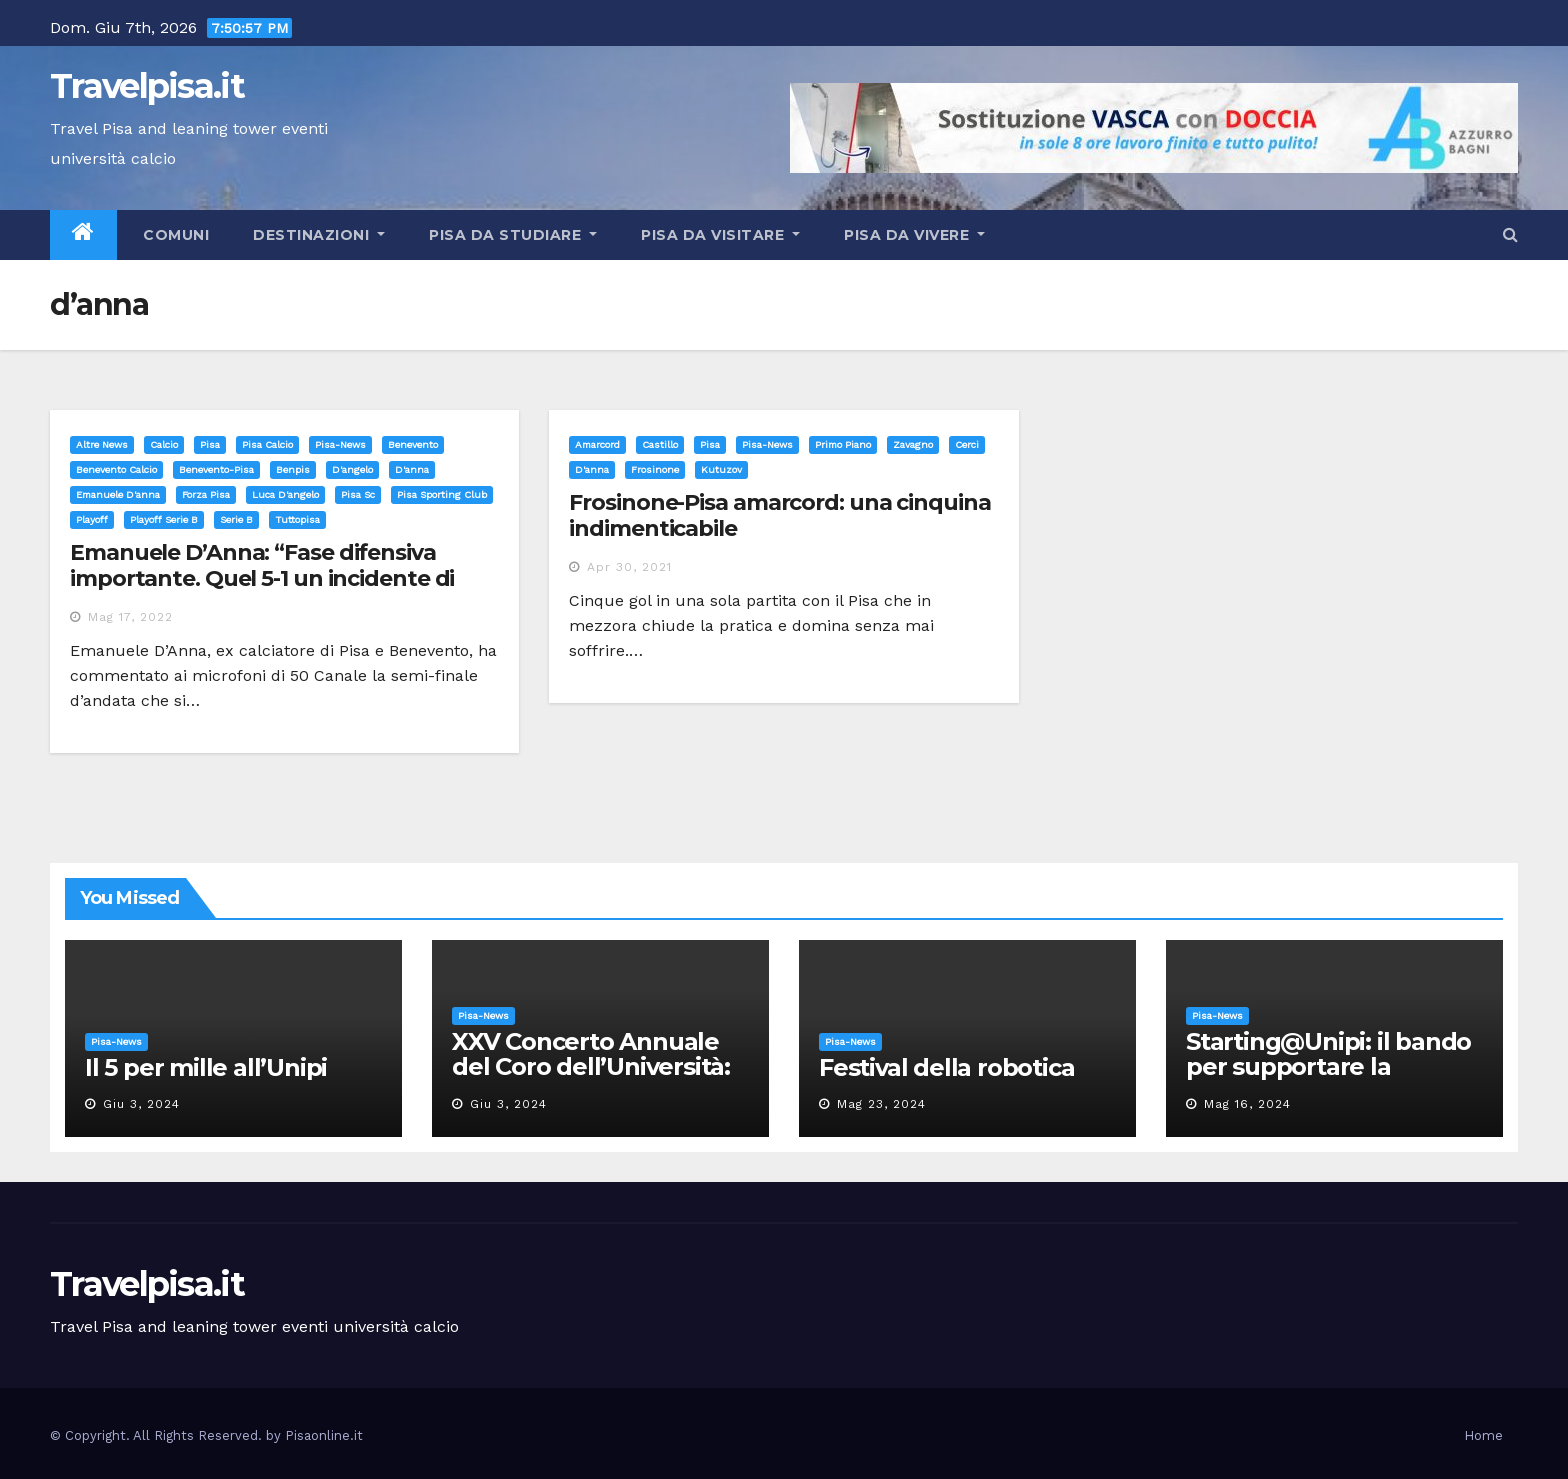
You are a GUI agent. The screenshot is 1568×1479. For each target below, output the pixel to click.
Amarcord (597, 444)
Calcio (164, 444)
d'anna (412, 469)
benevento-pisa (216, 469)
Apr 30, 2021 (629, 567)
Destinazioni (319, 235)
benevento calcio (116, 469)
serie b (236, 519)
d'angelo (352, 469)
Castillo (660, 444)
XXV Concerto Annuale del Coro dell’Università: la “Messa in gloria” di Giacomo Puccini (591, 1079)
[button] (1510, 234)
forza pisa (206, 494)
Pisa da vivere (914, 235)
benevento (413, 444)
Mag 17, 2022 (130, 617)
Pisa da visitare (720, 235)
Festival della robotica (946, 1067)
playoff (92, 519)
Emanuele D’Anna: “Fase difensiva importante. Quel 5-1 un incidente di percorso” (262, 579)
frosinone (655, 469)
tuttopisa (297, 519)
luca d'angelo (285, 494)
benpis (293, 469)
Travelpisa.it (147, 86)
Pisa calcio (267, 444)
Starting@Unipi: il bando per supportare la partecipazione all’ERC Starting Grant (1328, 1079)
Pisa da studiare (513, 235)
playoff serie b (164, 519)
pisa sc (358, 494)
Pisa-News (340, 444)
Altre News (102, 444)
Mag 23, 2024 (881, 1104)
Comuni (174, 235)
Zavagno (913, 444)
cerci (967, 444)
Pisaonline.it (324, 1435)
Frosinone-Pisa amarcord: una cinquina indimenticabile (779, 515)
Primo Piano (843, 444)
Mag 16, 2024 (1247, 1104)
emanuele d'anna (118, 494)
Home (1483, 1435)
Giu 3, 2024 (141, 1104)
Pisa (210, 444)
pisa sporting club (442, 494)
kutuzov (721, 469)
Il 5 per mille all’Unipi (206, 1067)
